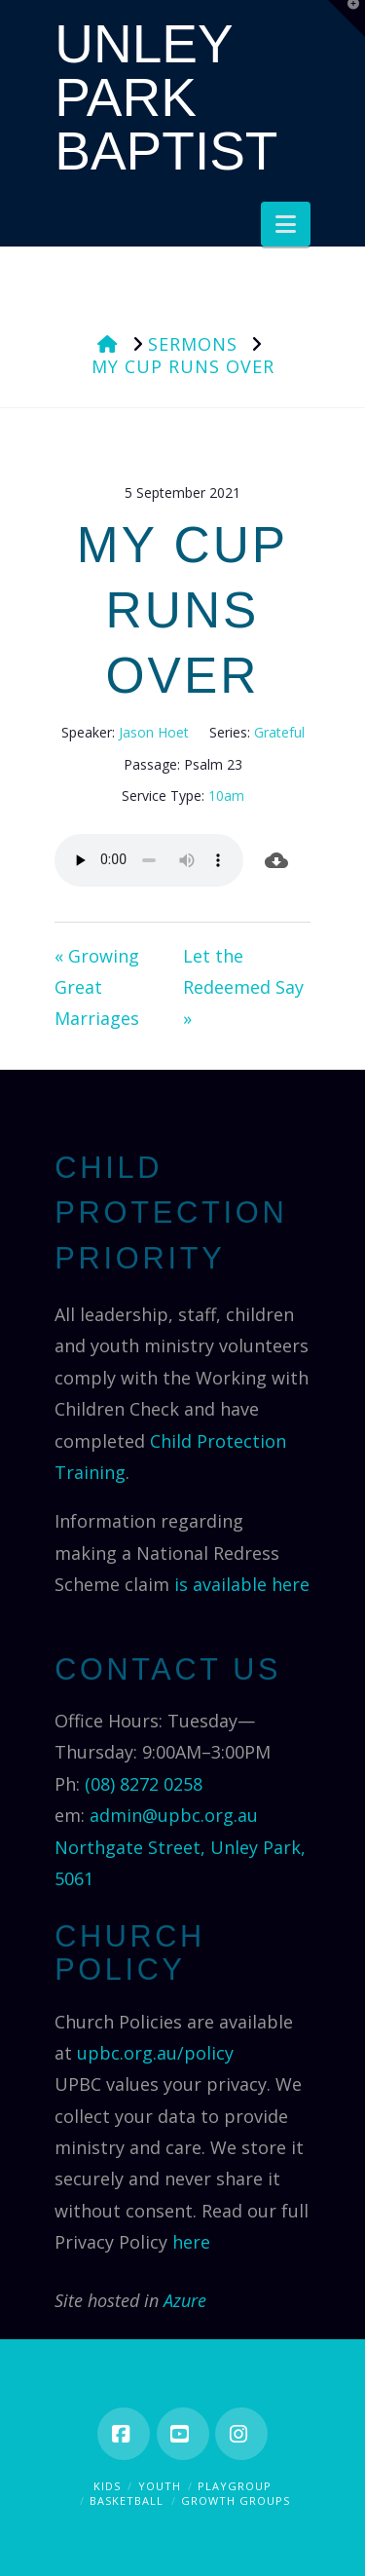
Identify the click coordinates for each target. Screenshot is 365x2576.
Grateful (279, 732)
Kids (107, 2486)
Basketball (127, 2500)
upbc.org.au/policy (155, 2053)
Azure (185, 2300)
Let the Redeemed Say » (243, 987)
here (191, 2242)
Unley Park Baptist (166, 98)
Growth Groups (235, 2500)
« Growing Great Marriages (97, 987)
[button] (285, 224)
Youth (159, 2486)
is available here (242, 1584)
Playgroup (235, 2486)
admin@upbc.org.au (174, 1815)
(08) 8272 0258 (143, 1784)
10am (226, 795)
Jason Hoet (154, 732)
